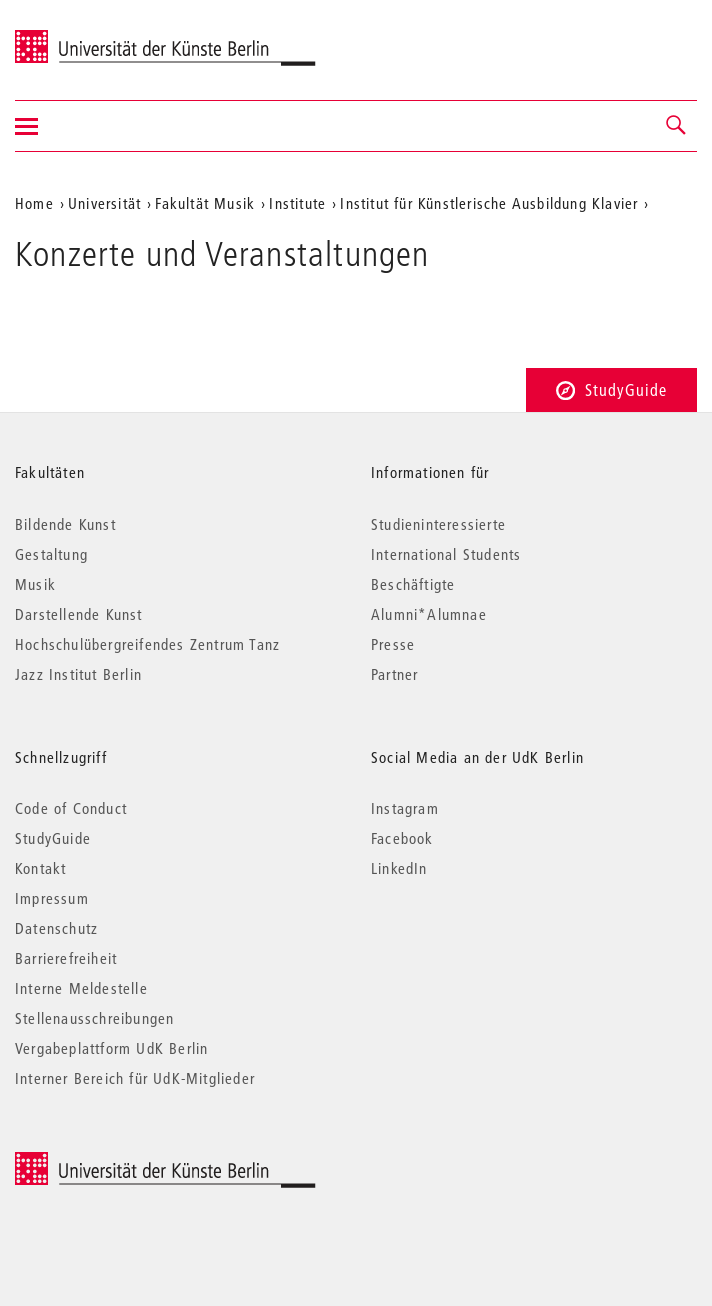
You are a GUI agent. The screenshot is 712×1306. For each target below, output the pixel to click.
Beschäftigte (413, 584)
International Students (446, 554)
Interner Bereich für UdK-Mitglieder (135, 1078)
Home (34, 203)
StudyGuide (611, 389)
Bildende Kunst (65, 524)
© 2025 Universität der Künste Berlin (119, 1162)
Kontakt (40, 868)
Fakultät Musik (205, 203)
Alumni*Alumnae (429, 614)
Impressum (52, 898)
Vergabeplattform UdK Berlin (111, 1048)
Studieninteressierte (438, 524)
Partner (394, 674)
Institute (297, 203)
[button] (677, 126)
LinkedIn (399, 868)
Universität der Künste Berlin (93, 37)
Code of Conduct (71, 808)
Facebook (402, 838)
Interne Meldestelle (81, 988)
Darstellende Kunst (79, 614)
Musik (35, 584)
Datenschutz (56, 928)
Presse (393, 644)
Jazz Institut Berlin (78, 674)
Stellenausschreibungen (94, 1018)
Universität (104, 203)
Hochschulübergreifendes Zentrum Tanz (147, 644)
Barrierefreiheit (66, 958)
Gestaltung (51, 554)
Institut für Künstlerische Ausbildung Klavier (489, 203)
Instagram (405, 808)
